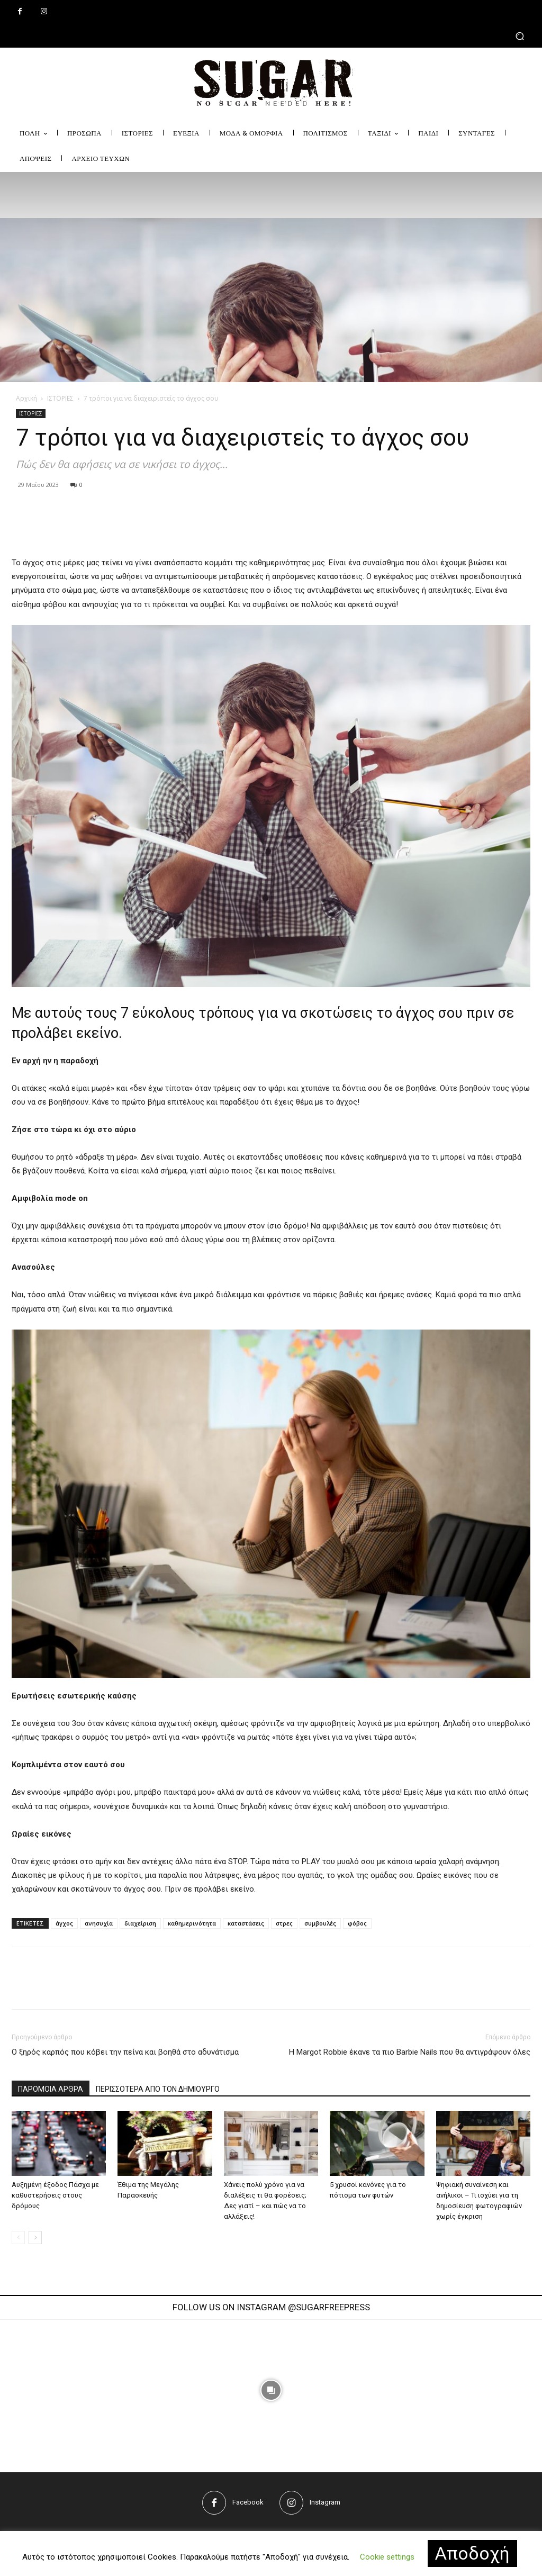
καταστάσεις (246, 1923)
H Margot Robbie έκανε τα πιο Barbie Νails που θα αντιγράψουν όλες (409, 2052)
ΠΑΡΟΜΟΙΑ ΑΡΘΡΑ (50, 2089)
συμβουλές (320, 1923)
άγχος (64, 1923)
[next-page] (35, 2237)
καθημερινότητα (192, 1923)
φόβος (357, 1923)
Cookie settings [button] (387, 2557)
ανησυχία (99, 1923)
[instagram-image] (157, 2390)
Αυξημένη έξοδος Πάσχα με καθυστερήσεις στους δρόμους (55, 2195)
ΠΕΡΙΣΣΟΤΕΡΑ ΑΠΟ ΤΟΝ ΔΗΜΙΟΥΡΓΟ (158, 2089)
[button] (271, 36)
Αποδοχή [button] (472, 2553)
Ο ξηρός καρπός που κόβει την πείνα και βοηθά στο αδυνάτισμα (125, 2052)
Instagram (325, 2502)
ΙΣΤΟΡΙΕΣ (60, 398)
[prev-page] (18, 2237)
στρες (284, 1923)
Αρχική (26, 398)
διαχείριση (140, 1923)
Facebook (248, 2502)
